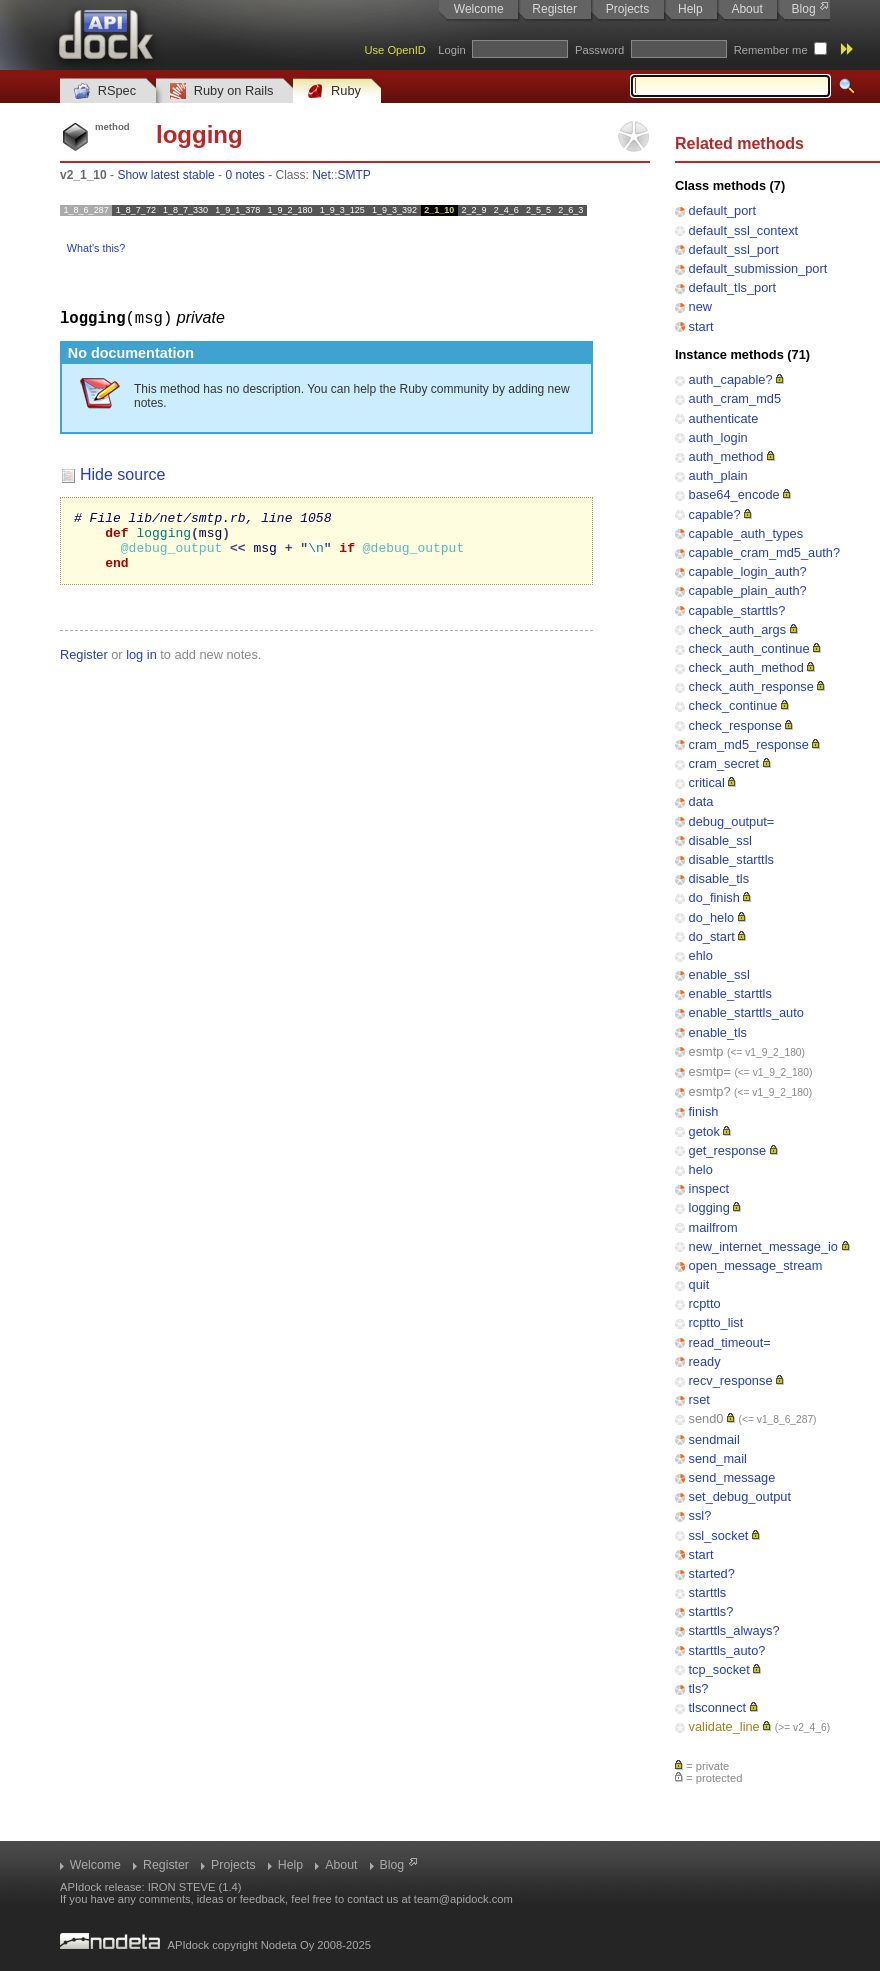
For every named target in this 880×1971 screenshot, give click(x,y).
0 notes (244, 175)
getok (704, 1131)
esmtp (706, 1051)
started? (712, 1573)
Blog (804, 9)
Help (690, 9)
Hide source (122, 473)
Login (451, 50)
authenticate (724, 418)
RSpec (105, 91)
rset (699, 1399)
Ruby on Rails (221, 91)
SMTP (354, 175)
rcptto (705, 1303)
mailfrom (713, 1227)
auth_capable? (731, 379)
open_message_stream (756, 1265)
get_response (728, 1150)
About (746, 9)
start (701, 326)
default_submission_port (758, 268)
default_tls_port (733, 287)
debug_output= (732, 821)
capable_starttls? (737, 610)
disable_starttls (731, 859)
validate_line (724, 1726)
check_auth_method (746, 667)
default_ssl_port (734, 249)
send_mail (718, 1458)
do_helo (712, 917)
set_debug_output (740, 1496)
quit (699, 1284)
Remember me (771, 50)
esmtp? (710, 1091)
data (701, 801)
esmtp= (710, 1071)
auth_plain (718, 475)
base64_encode (734, 494)
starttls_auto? (727, 1650)
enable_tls (718, 1032)
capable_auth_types (746, 533)
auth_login (718, 437)
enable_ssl (719, 974)
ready (705, 1361)
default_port (723, 210)
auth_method (726, 456)
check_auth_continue (749, 648)
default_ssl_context (744, 230)
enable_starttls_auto (746, 1012)
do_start (712, 936)
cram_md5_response (749, 744)
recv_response (731, 1380)
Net (321, 175)
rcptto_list (716, 1322)
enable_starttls (730, 993)
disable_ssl (720, 840)
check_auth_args (737, 629)
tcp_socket (719, 1669)
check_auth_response (751, 686)
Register (554, 9)
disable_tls (719, 878)
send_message (732, 1477)
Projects (627, 9)
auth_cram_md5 (735, 398)
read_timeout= (730, 1342)
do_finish (714, 897)
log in (141, 665)
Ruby (334, 91)
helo (701, 1169)
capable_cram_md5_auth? (765, 552)
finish (704, 1111)
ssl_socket (719, 1535)
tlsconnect (718, 1707)
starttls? (711, 1611)
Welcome (479, 9)
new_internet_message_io (763, 1246)
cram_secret (724, 763)
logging (709, 1207)
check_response (735, 725)
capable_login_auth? (748, 571)
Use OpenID (395, 50)
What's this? (96, 248)
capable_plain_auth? (748, 590)
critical (707, 782)
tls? (699, 1688)
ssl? (700, 1515)
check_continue (733, 705)
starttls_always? (734, 1630)
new (700, 306)
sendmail (714, 1439)
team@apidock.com (463, 1899)
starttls (708, 1592)
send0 (706, 1418)
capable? (715, 514)
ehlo (701, 955)
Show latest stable (165, 175)
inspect (709, 1188)
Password (599, 50)
